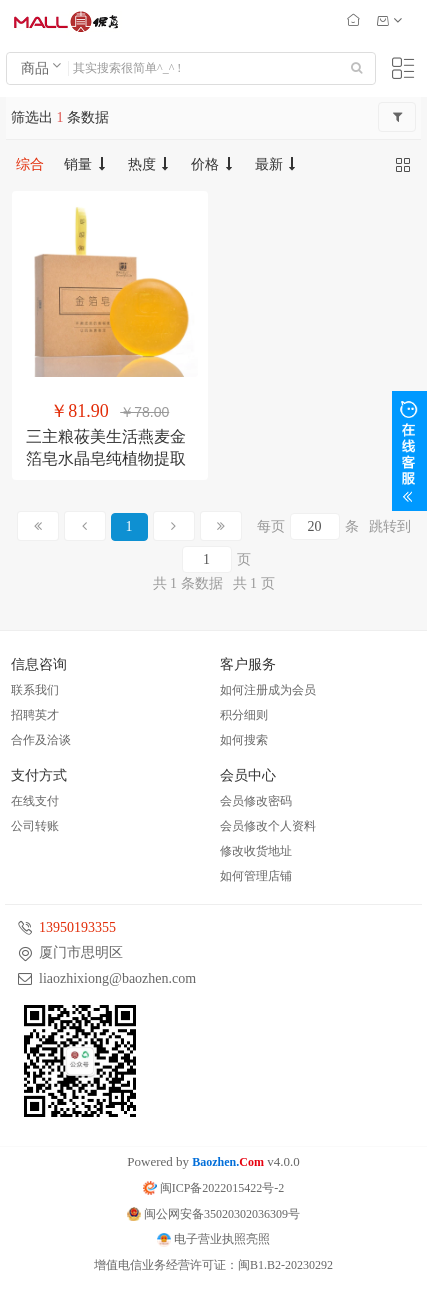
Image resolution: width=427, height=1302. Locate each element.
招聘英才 (35, 715)
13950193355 (77, 927)
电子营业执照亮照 (213, 1239)
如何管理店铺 (256, 876)
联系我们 (35, 690)
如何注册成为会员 (268, 690)
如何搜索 (244, 740)
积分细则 (244, 715)
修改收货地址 (256, 851)
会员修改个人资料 (268, 826)
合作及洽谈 (41, 740)
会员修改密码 (256, 801)
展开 (409, 451)
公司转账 (35, 826)
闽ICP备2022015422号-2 (214, 1188)
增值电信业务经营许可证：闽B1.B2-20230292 (213, 1265)
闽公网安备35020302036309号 (213, 1214)
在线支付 (35, 801)
